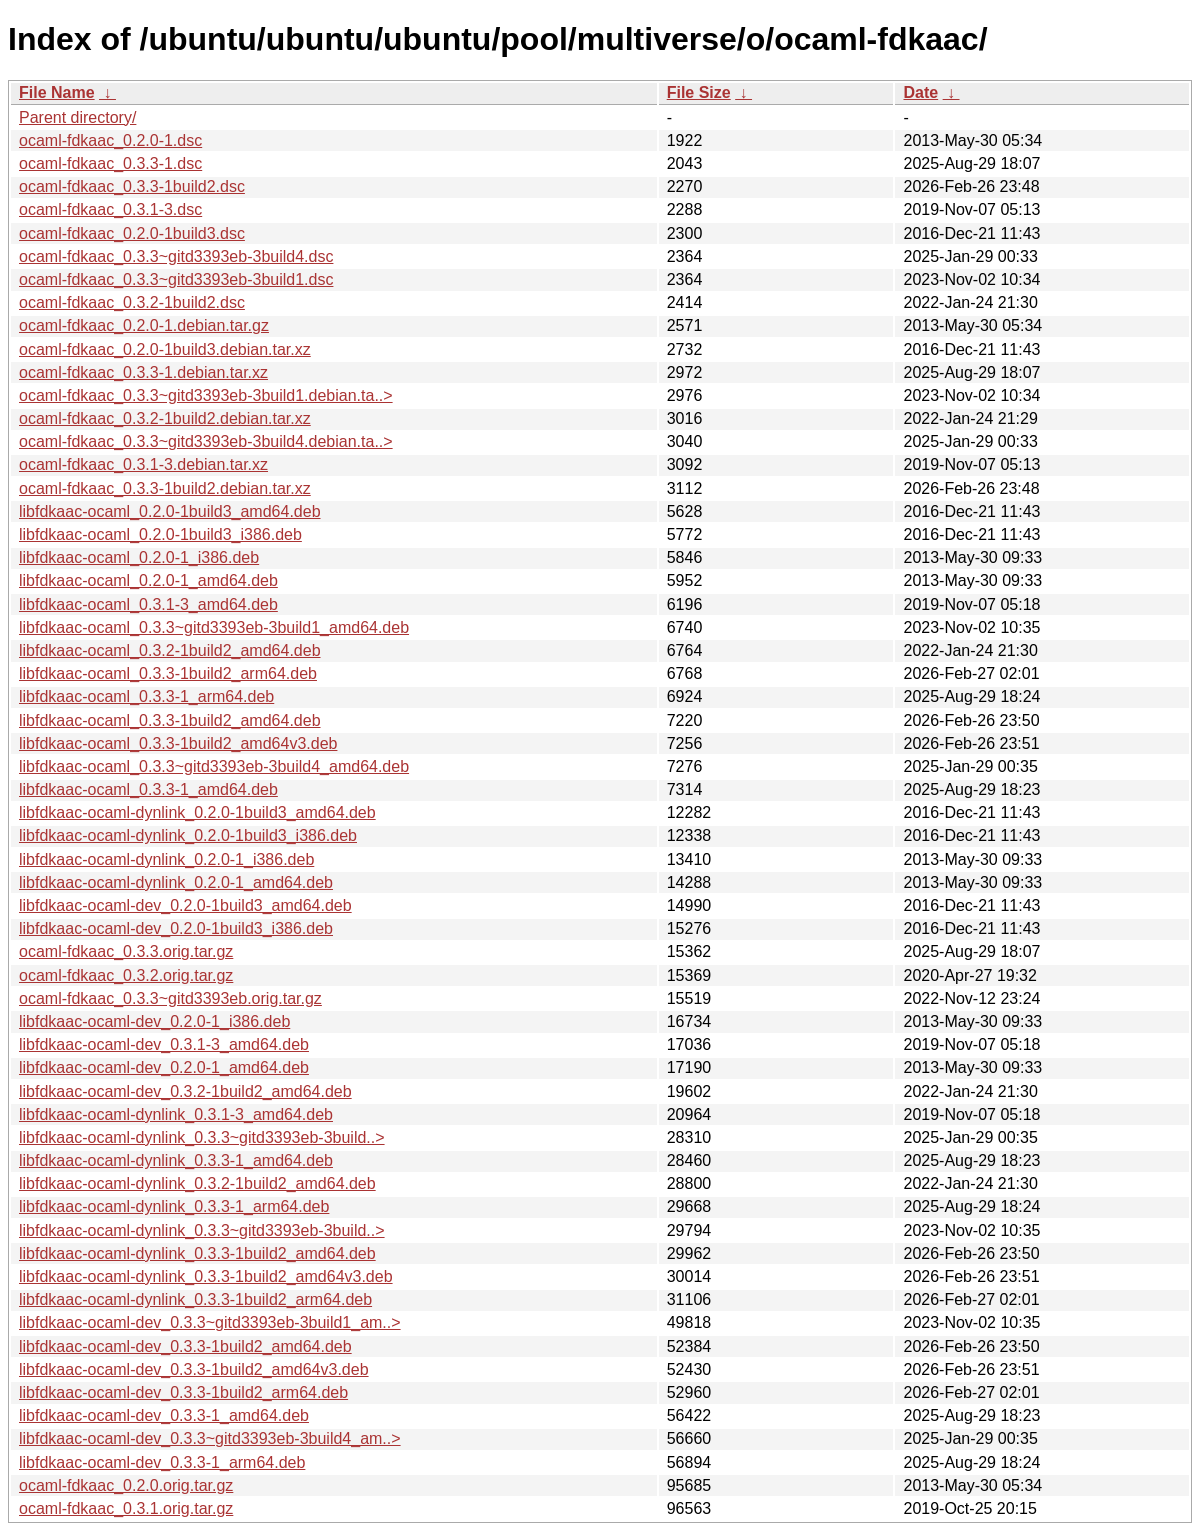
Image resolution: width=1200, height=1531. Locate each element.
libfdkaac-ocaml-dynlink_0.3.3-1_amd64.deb (176, 1160)
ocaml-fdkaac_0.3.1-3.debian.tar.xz (143, 464)
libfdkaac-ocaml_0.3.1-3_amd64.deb (148, 604)
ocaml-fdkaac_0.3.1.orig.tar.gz (126, 1508)
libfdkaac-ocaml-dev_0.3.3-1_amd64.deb (164, 1415)
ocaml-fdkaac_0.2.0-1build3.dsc (132, 233)
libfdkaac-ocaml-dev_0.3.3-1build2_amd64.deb (185, 1346)
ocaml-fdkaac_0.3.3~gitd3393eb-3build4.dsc (176, 256)
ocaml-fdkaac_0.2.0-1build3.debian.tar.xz (165, 349)
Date (920, 92)
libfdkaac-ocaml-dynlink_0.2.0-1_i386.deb (166, 859)
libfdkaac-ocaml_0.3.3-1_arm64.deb (146, 696)
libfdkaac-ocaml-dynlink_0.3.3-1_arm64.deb (174, 1206)
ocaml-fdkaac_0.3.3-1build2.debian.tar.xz (165, 488)
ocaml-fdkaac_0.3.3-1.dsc (110, 163)
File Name (57, 92)
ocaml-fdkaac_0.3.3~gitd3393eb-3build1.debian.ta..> (206, 395)
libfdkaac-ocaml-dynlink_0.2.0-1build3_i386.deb (188, 835)
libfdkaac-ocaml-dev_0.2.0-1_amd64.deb (164, 1067)
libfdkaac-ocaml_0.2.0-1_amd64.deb (148, 580)
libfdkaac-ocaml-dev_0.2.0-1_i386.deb (154, 1021)
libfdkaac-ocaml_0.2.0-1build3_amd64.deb (170, 511)
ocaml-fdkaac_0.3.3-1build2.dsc (132, 186)
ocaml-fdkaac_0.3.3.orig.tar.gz (126, 951)
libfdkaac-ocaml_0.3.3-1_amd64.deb (148, 789)
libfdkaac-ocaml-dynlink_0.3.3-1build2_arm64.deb (195, 1299)
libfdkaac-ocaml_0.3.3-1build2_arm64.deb (168, 673)
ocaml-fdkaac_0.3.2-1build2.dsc (132, 302)
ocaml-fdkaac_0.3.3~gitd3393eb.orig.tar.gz (170, 998)
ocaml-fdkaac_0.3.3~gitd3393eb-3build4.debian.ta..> (206, 441)
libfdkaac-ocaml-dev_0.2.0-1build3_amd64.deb (185, 905)
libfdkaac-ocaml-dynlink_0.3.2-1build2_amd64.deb (197, 1183)
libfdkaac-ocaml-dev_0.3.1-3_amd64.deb (164, 1044)
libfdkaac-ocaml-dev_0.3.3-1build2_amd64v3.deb (194, 1369)
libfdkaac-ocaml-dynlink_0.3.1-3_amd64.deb (176, 1114)
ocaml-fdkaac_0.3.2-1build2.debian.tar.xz (165, 418)
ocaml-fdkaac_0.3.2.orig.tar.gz (126, 975)
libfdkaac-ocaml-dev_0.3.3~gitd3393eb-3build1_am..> (210, 1322)
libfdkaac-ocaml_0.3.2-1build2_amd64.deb (170, 650)
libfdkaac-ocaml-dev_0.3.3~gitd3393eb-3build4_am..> (210, 1438)
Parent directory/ (77, 117)
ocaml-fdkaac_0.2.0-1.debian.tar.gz (144, 325)
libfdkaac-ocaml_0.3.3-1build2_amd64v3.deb (178, 743)
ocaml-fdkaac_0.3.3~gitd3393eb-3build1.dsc (176, 279)
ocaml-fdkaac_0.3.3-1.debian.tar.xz (143, 372)
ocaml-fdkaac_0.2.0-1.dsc (110, 140)
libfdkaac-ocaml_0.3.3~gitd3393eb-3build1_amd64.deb (214, 627)
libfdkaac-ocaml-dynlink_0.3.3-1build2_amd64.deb (197, 1253)
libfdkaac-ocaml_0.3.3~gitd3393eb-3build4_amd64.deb (214, 766)
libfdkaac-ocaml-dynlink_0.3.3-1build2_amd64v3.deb (206, 1276)
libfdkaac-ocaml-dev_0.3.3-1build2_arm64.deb (183, 1392)
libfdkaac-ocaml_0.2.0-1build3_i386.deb (160, 534)
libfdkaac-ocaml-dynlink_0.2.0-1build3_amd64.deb (197, 812)
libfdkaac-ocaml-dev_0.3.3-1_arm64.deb (162, 1462)
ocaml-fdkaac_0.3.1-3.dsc (110, 209)
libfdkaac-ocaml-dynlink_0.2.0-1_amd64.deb (176, 882)
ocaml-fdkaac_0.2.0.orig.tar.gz (126, 1485)
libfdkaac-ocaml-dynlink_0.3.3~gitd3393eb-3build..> (202, 1137)
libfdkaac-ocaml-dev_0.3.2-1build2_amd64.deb (185, 1091)
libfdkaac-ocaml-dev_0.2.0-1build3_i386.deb (176, 928)
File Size (699, 92)
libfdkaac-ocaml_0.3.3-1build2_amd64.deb (170, 720)
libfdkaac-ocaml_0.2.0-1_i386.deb (139, 557)
